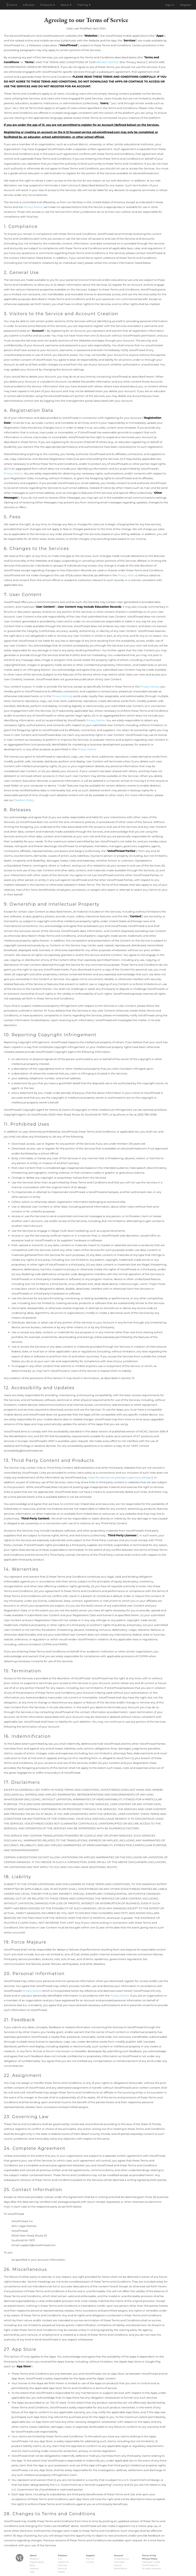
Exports (118, 2565)
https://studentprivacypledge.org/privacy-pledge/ (120, 1477)
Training (84, 5)
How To (90, 2558)
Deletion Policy (24, 800)
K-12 (60, 2558)
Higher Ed (63, 2562)
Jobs (32, 2571)
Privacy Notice (33, 207)
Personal (62, 2568)
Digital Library (37, 2562)
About (65, 5)
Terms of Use (149, 2555)
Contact (90, 2562)
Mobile (61, 2571)
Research (34, 2558)
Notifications (120, 2568)
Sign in (170, 5)
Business (62, 2565)
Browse (28, 5)
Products (47, 5)
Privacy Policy (149, 2558)
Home (12, 4)
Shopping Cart (121, 2558)
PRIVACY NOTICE (107, 62)
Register (185, 5)
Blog (32, 2565)
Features (34, 2568)
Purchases (119, 2562)
